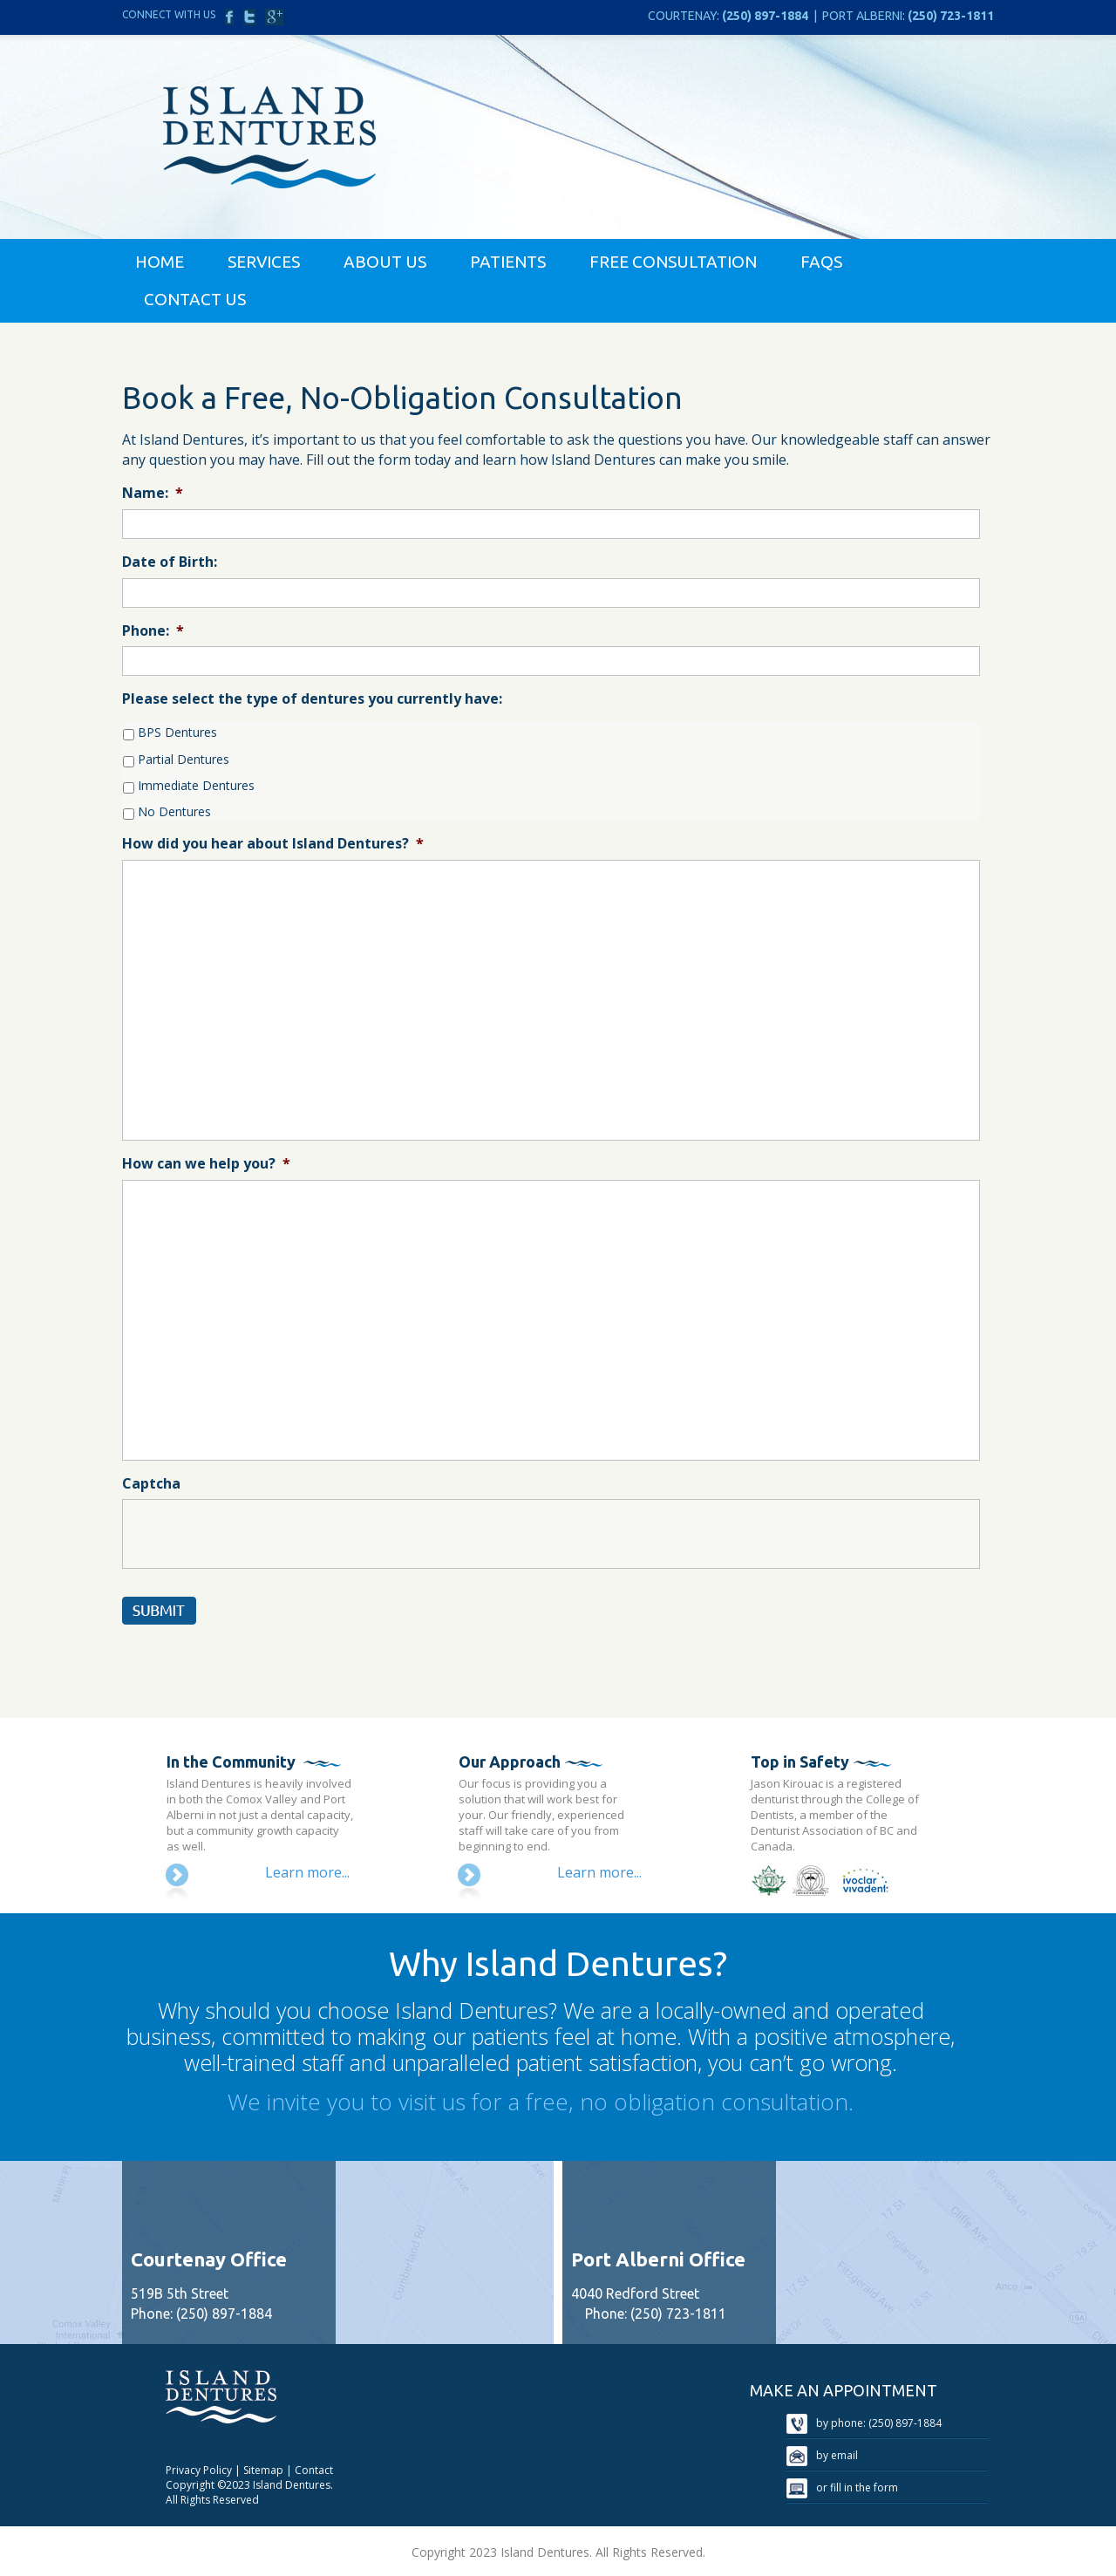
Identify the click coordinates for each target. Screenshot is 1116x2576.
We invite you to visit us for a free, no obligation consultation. (541, 2101)
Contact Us (195, 299)
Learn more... (307, 1872)
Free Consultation (673, 261)
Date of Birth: (169, 562)
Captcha (151, 1484)
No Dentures (174, 811)
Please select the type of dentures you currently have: (312, 699)
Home (159, 261)
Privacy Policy (199, 2470)
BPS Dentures (177, 732)
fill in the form (864, 2487)
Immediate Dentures (196, 785)
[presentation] (255, 1534)
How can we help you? (206, 1164)
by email (822, 2455)
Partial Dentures (183, 759)
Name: (152, 493)
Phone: (153, 631)
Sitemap (263, 2470)
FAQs (821, 261)
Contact (314, 2470)
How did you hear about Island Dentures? (273, 844)
